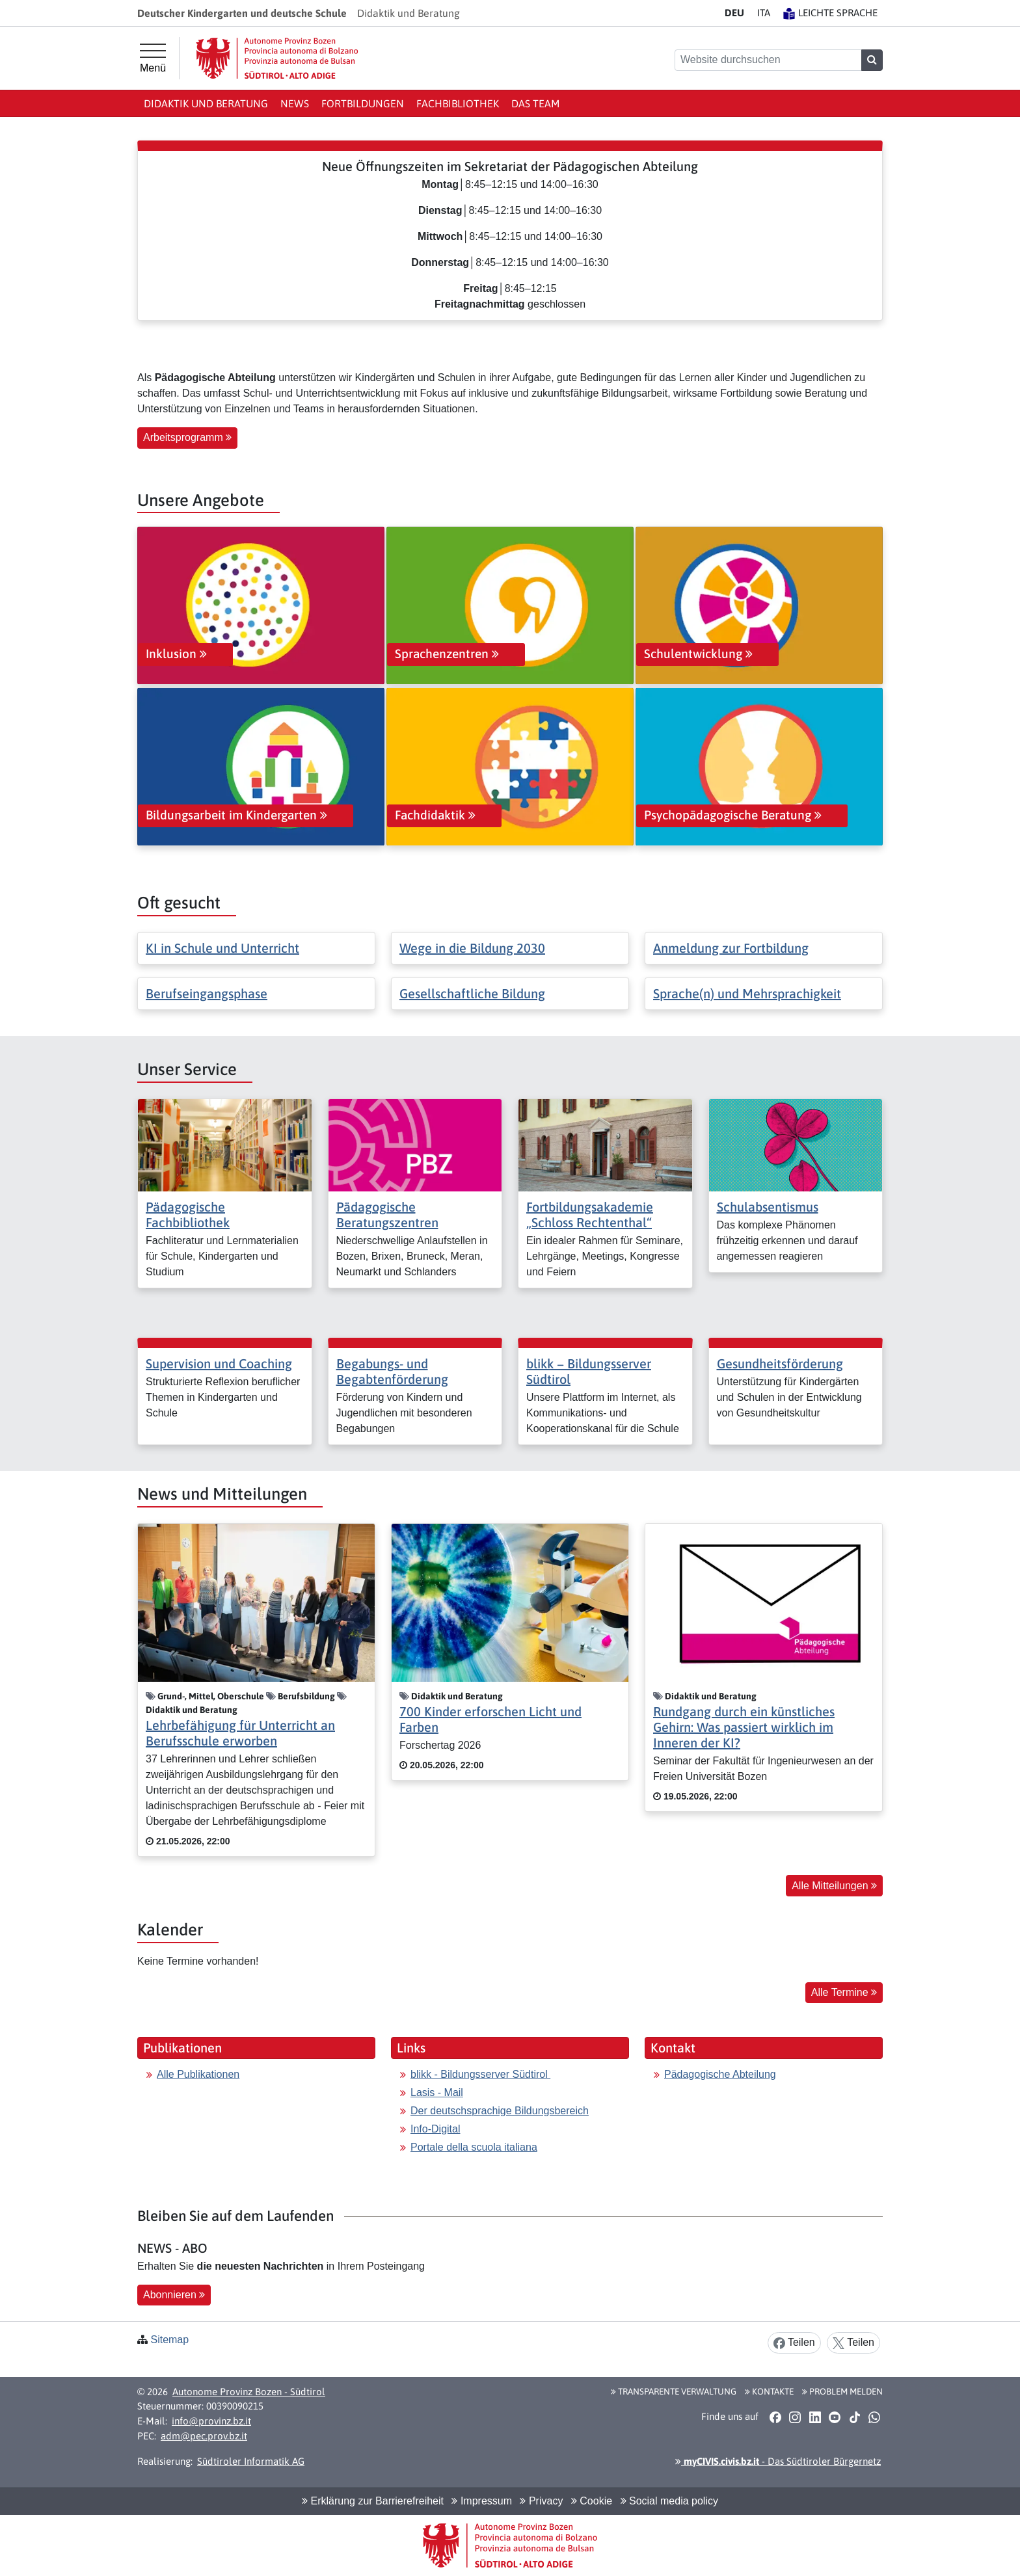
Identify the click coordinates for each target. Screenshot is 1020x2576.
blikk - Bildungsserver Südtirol (480, 2074)
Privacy (541, 2500)
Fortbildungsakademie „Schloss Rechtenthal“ (589, 1214)
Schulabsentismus (767, 1206)
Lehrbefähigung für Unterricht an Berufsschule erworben (240, 1733)
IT (763, 12)
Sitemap (169, 2339)
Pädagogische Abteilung (720, 2074)
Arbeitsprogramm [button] (187, 437)
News (294, 103)
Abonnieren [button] (174, 2294)
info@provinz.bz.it (211, 2420)
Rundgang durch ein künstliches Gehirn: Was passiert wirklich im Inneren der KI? (744, 1727)
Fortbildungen (362, 103)
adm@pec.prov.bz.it (204, 2435)
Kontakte (769, 2391)
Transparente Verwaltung (673, 2391)
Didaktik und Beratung (206, 103)
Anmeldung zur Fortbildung (731, 947)
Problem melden (842, 2391)
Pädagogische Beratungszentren (387, 1214)
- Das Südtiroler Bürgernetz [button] (778, 2461)
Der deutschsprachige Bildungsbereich (499, 2110)
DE (734, 12)
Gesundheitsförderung (780, 1363)
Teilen (794, 2343)
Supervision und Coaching (219, 1363)
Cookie (591, 2500)
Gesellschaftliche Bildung (472, 993)
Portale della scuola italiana (473, 2147)
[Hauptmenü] (152, 58)
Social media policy (669, 2500)
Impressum (481, 2500)
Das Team (535, 103)
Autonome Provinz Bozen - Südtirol (248, 2391)
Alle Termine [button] (844, 1992)
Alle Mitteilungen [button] (834, 1885)
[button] (775, 2417)
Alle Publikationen (198, 2074)
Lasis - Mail (436, 2092)
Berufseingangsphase (206, 993)
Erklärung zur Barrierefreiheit (373, 2500)
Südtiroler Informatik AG (250, 2461)
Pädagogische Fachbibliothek (188, 1214)
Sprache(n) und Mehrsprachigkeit (747, 993)
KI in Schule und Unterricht (222, 947)
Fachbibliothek (457, 103)
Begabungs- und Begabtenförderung (392, 1371)
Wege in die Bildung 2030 (472, 947)
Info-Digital (435, 2128)
